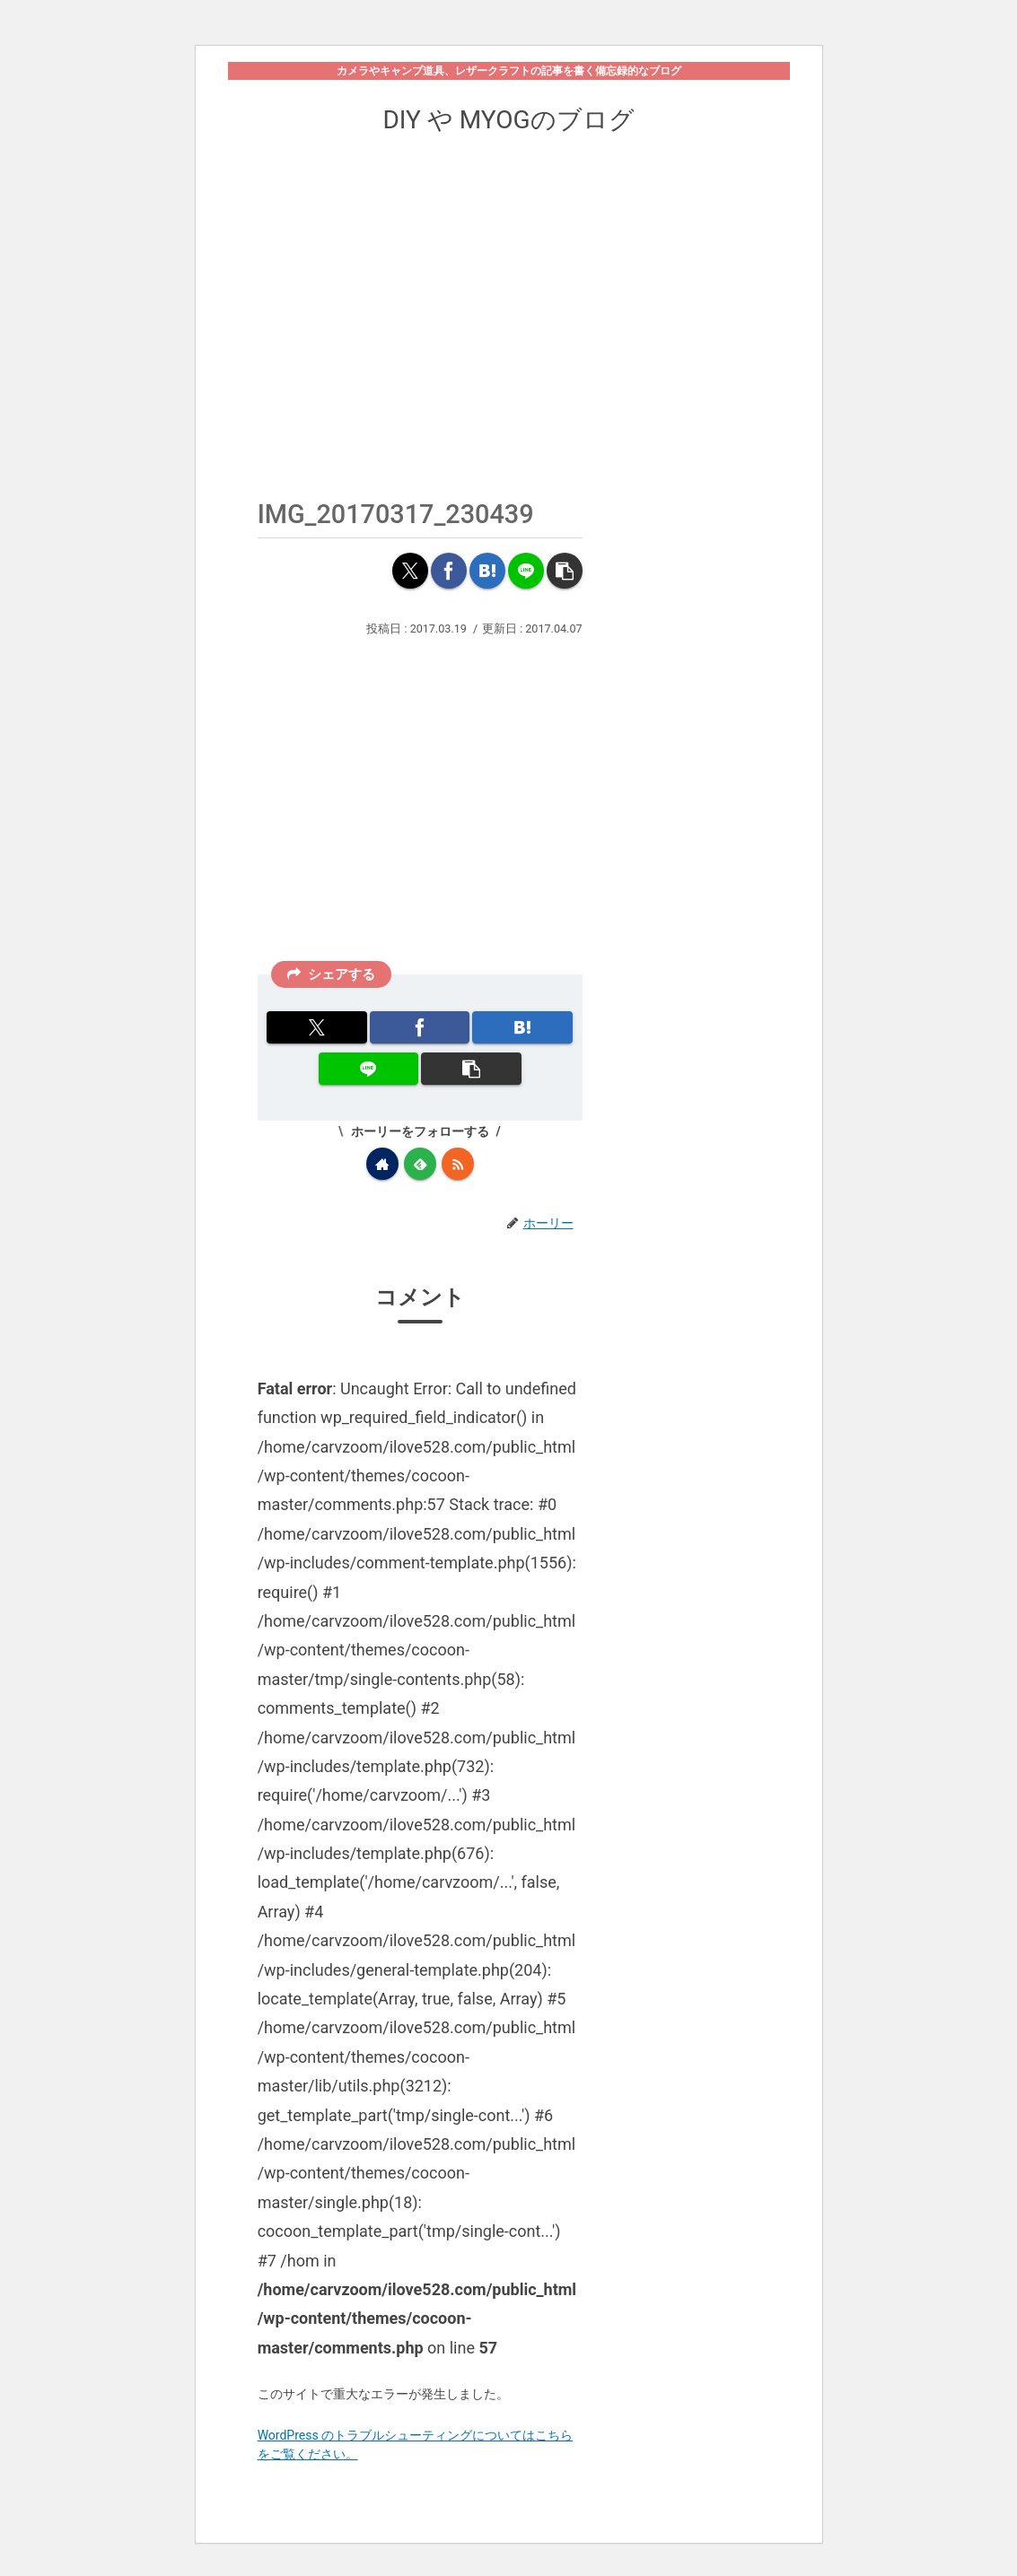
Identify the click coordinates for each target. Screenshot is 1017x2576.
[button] (565, 571)
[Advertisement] (509, 304)
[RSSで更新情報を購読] (458, 1164)
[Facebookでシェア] (449, 571)
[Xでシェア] (410, 571)
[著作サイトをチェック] (382, 1164)
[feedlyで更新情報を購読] (420, 1164)
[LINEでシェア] (526, 571)
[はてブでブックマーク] (487, 571)
